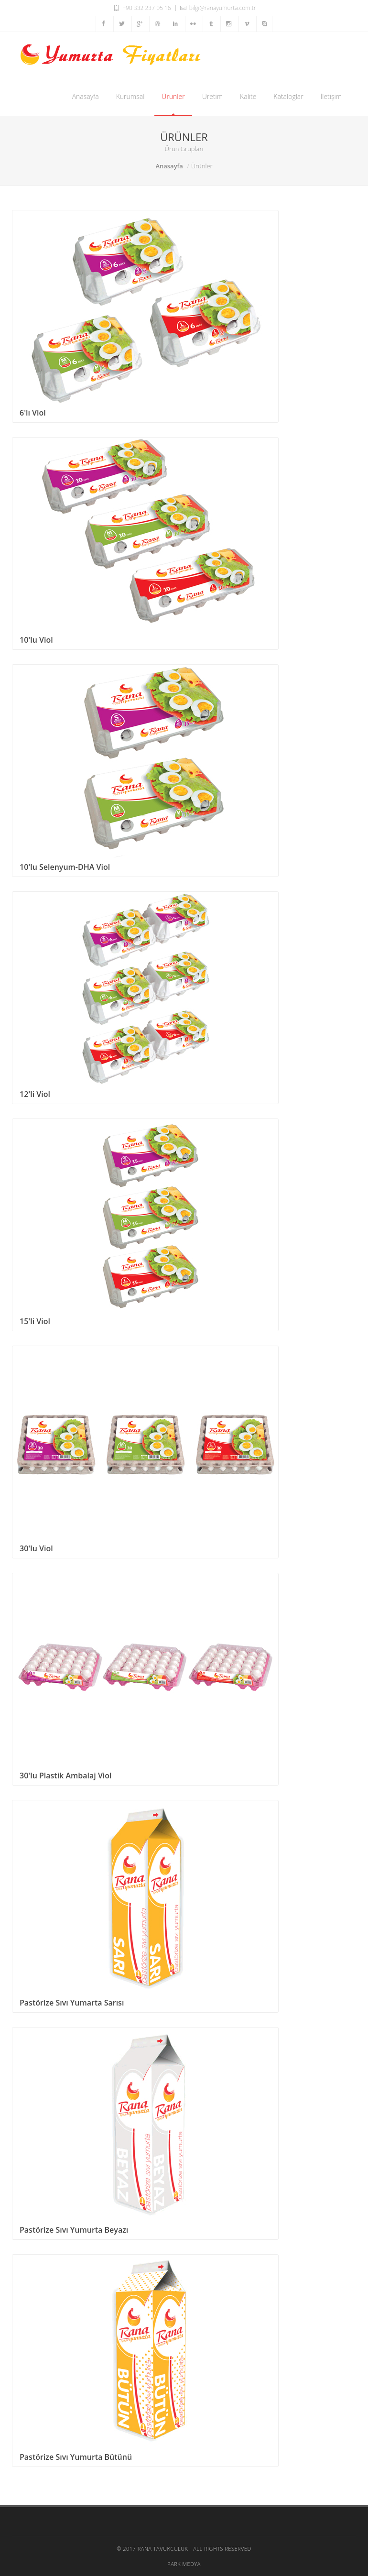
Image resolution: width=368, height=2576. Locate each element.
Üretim (212, 96)
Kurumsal (130, 96)
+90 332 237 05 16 (141, 7)
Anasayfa (85, 96)
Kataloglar (288, 96)
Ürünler (173, 96)
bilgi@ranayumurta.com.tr (217, 7)
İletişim (331, 96)
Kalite (248, 96)
